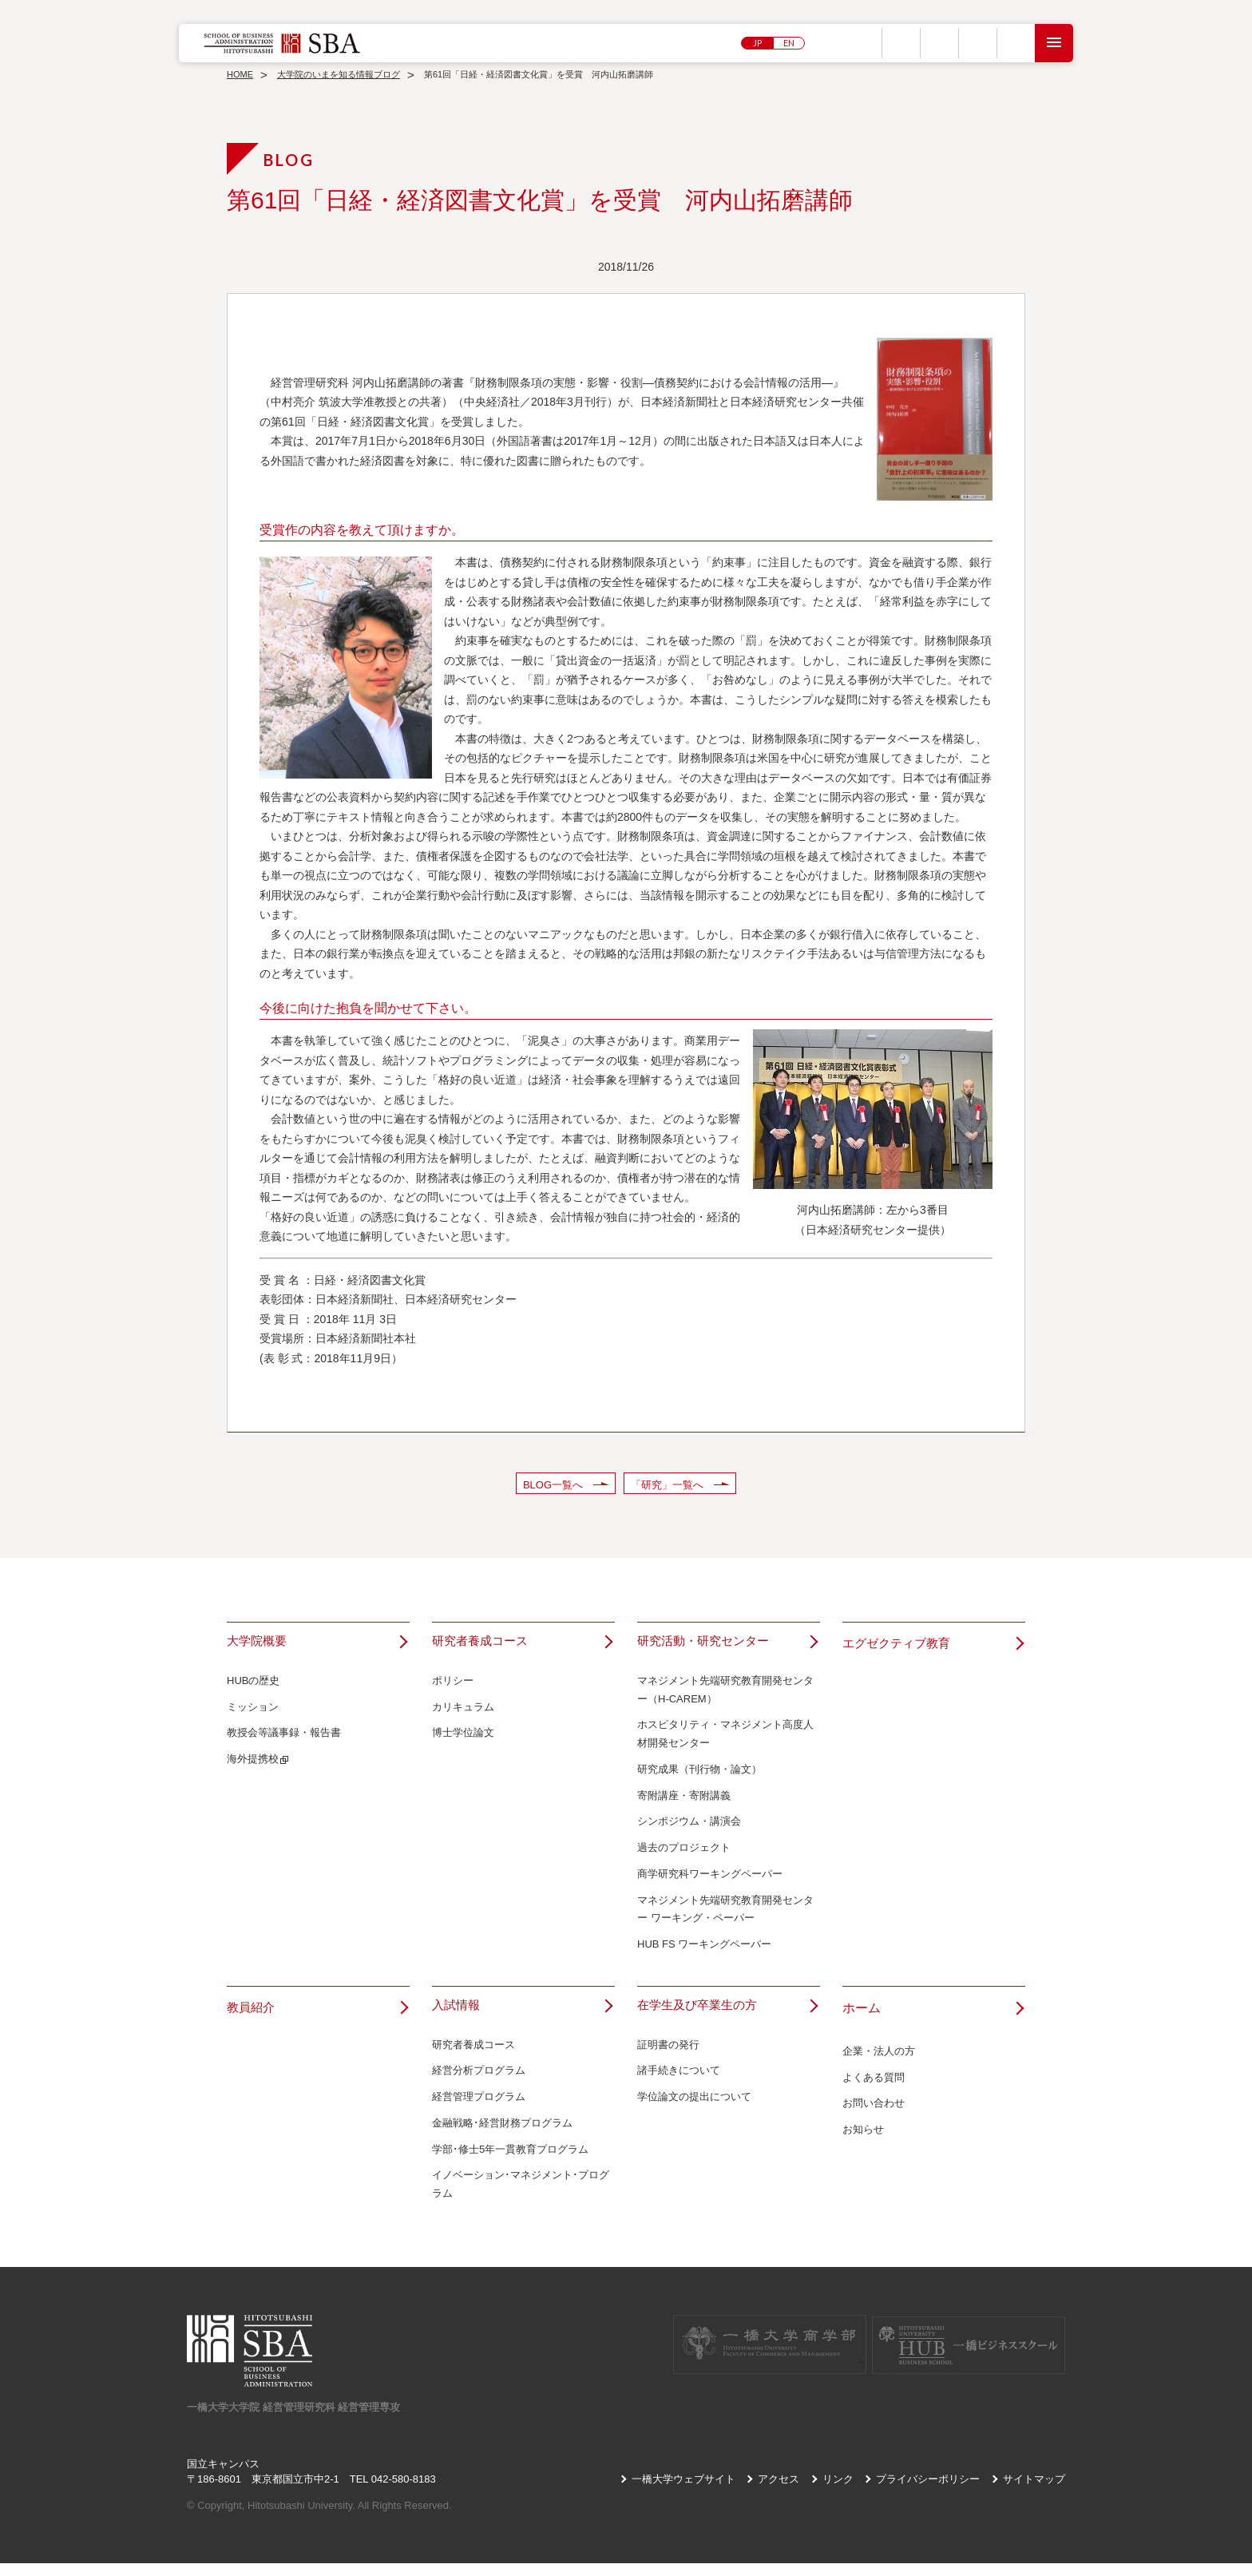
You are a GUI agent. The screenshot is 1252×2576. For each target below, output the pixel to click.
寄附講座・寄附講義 (684, 1802)
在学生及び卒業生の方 (701, 2014)
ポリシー (452, 1687)
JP (757, 43)
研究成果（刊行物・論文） (699, 1775)
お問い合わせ (873, 2110)
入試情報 (457, 2014)
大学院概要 (259, 1644)
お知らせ (863, 2136)
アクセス (778, 2492)
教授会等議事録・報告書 (284, 1740)
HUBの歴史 (253, 1687)
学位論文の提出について (694, 2110)
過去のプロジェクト (684, 1855)
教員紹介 (252, 2014)
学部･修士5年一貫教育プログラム (510, 2162)
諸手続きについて (678, 2084)
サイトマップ (1034, 2492)
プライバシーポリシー (928, 2492)
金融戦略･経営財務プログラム (502, 2136)
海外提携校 (253, 1766)
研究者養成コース (483, 1644)
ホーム (861, 2014)
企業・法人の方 (878, 2057)
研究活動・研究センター (707, 1644)
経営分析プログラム (478, 2084)
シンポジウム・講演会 (689, 1828)
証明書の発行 (668, 2057)
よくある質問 (873, 2084)
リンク (838, 2492)
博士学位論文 (463, 1740)
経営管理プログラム (478, 2110)
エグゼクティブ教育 (899, 1644)
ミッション (253, 1713)
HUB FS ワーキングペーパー (704, 1951)
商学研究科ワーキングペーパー (709, 1880)
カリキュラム (463, 1713)
